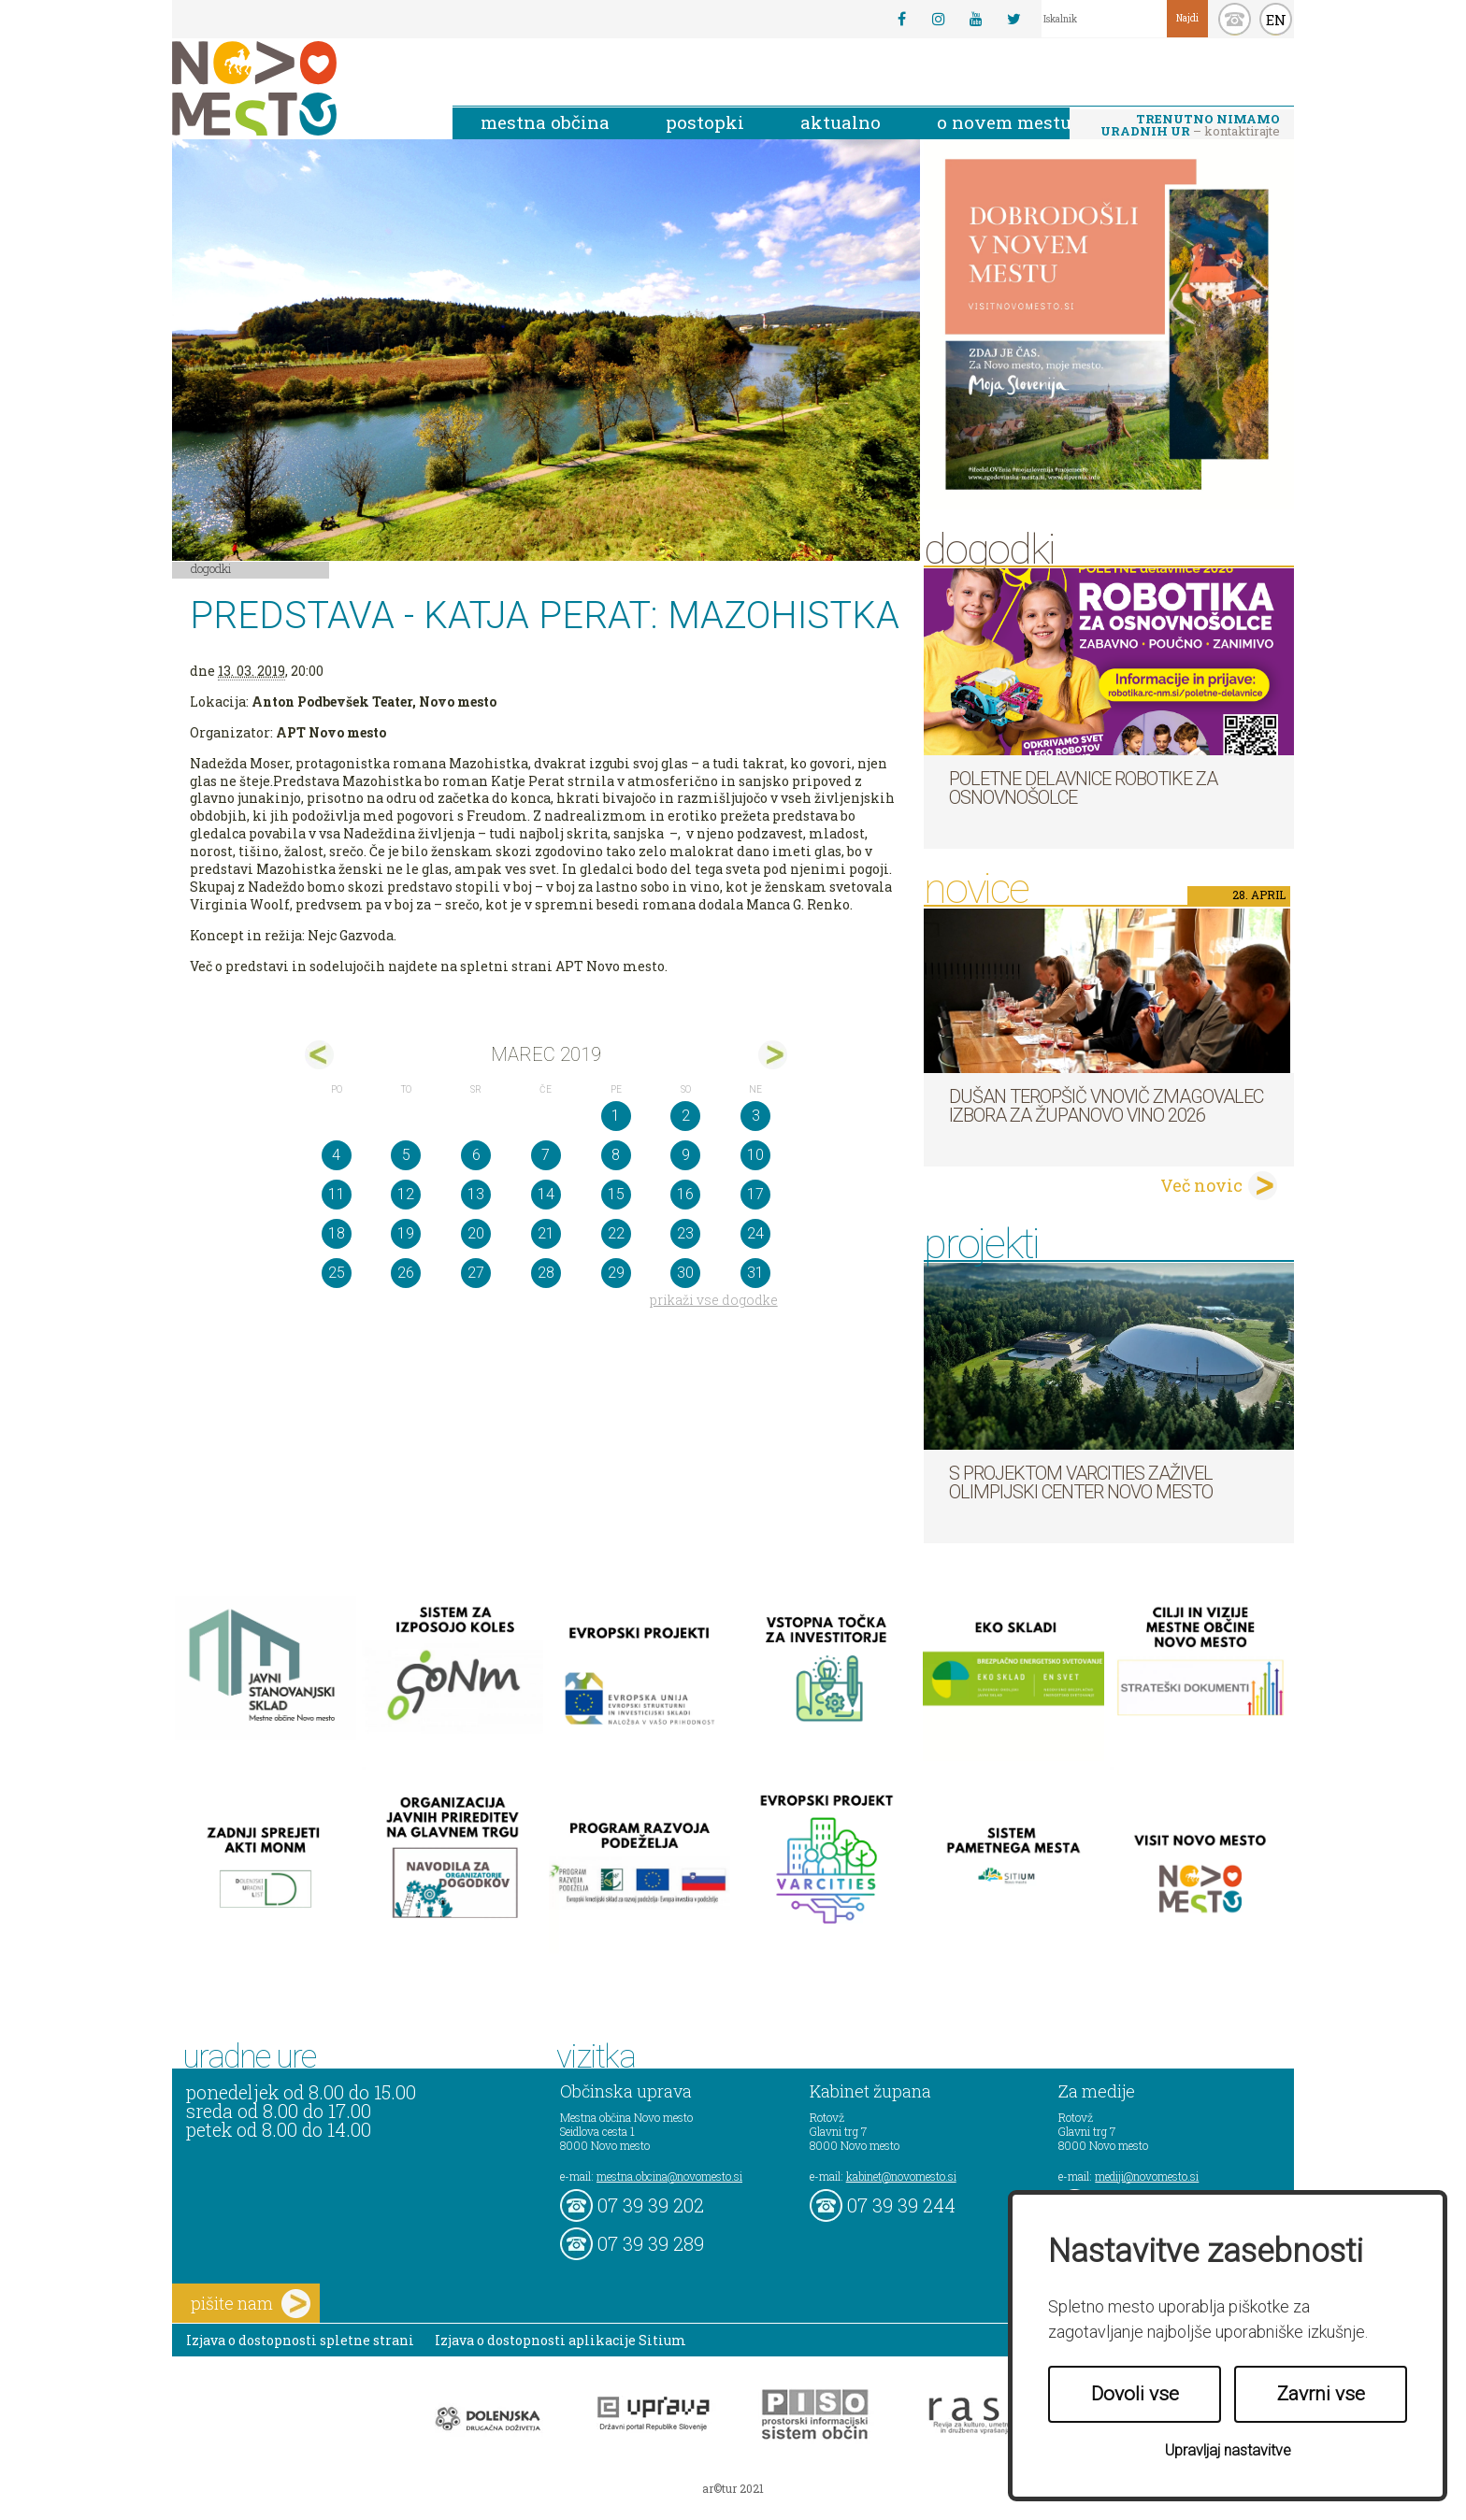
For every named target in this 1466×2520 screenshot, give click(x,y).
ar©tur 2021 (733, 2488)
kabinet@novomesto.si (901, 2176)
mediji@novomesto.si (1147, 2176)
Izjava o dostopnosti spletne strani (300, 2340)
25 (336, 1272)
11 (336, 1194)
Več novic (1201, 1185)
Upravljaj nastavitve (1228, 2450)
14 (546, 1194)
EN (1276, 19)
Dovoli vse (1135, 2394)
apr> (772, 1054)
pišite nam (250, 2303)
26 (405, 1272)
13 (475, 1194)
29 (616, 1272)
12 (405, 1194)
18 (336, 1233)
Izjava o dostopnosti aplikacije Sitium (560, 2340)
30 (685, 1272)
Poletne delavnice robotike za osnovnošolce (1083, 788)
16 (685, 1194)
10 (755, 1155)
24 (755, 1233)
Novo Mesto (298, 88)
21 (546, 1233)
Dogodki (211, 568)
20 (475, 1233)
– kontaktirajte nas (1190, 126)
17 (755, 1194)
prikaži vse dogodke (714, 1300)
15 (616, 1194)
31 (755, 1272)
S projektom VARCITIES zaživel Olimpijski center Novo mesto (1081, 1482)
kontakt (1234, 19)
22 (616, 1233)
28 (546, 1272)
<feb (319, 1054)
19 (405, 1233)
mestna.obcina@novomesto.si (669, 2176)
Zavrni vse (1321, 2394)
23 (685, 1233)
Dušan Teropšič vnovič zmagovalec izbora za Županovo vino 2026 (1106, 1105)
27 (475, 1272)
